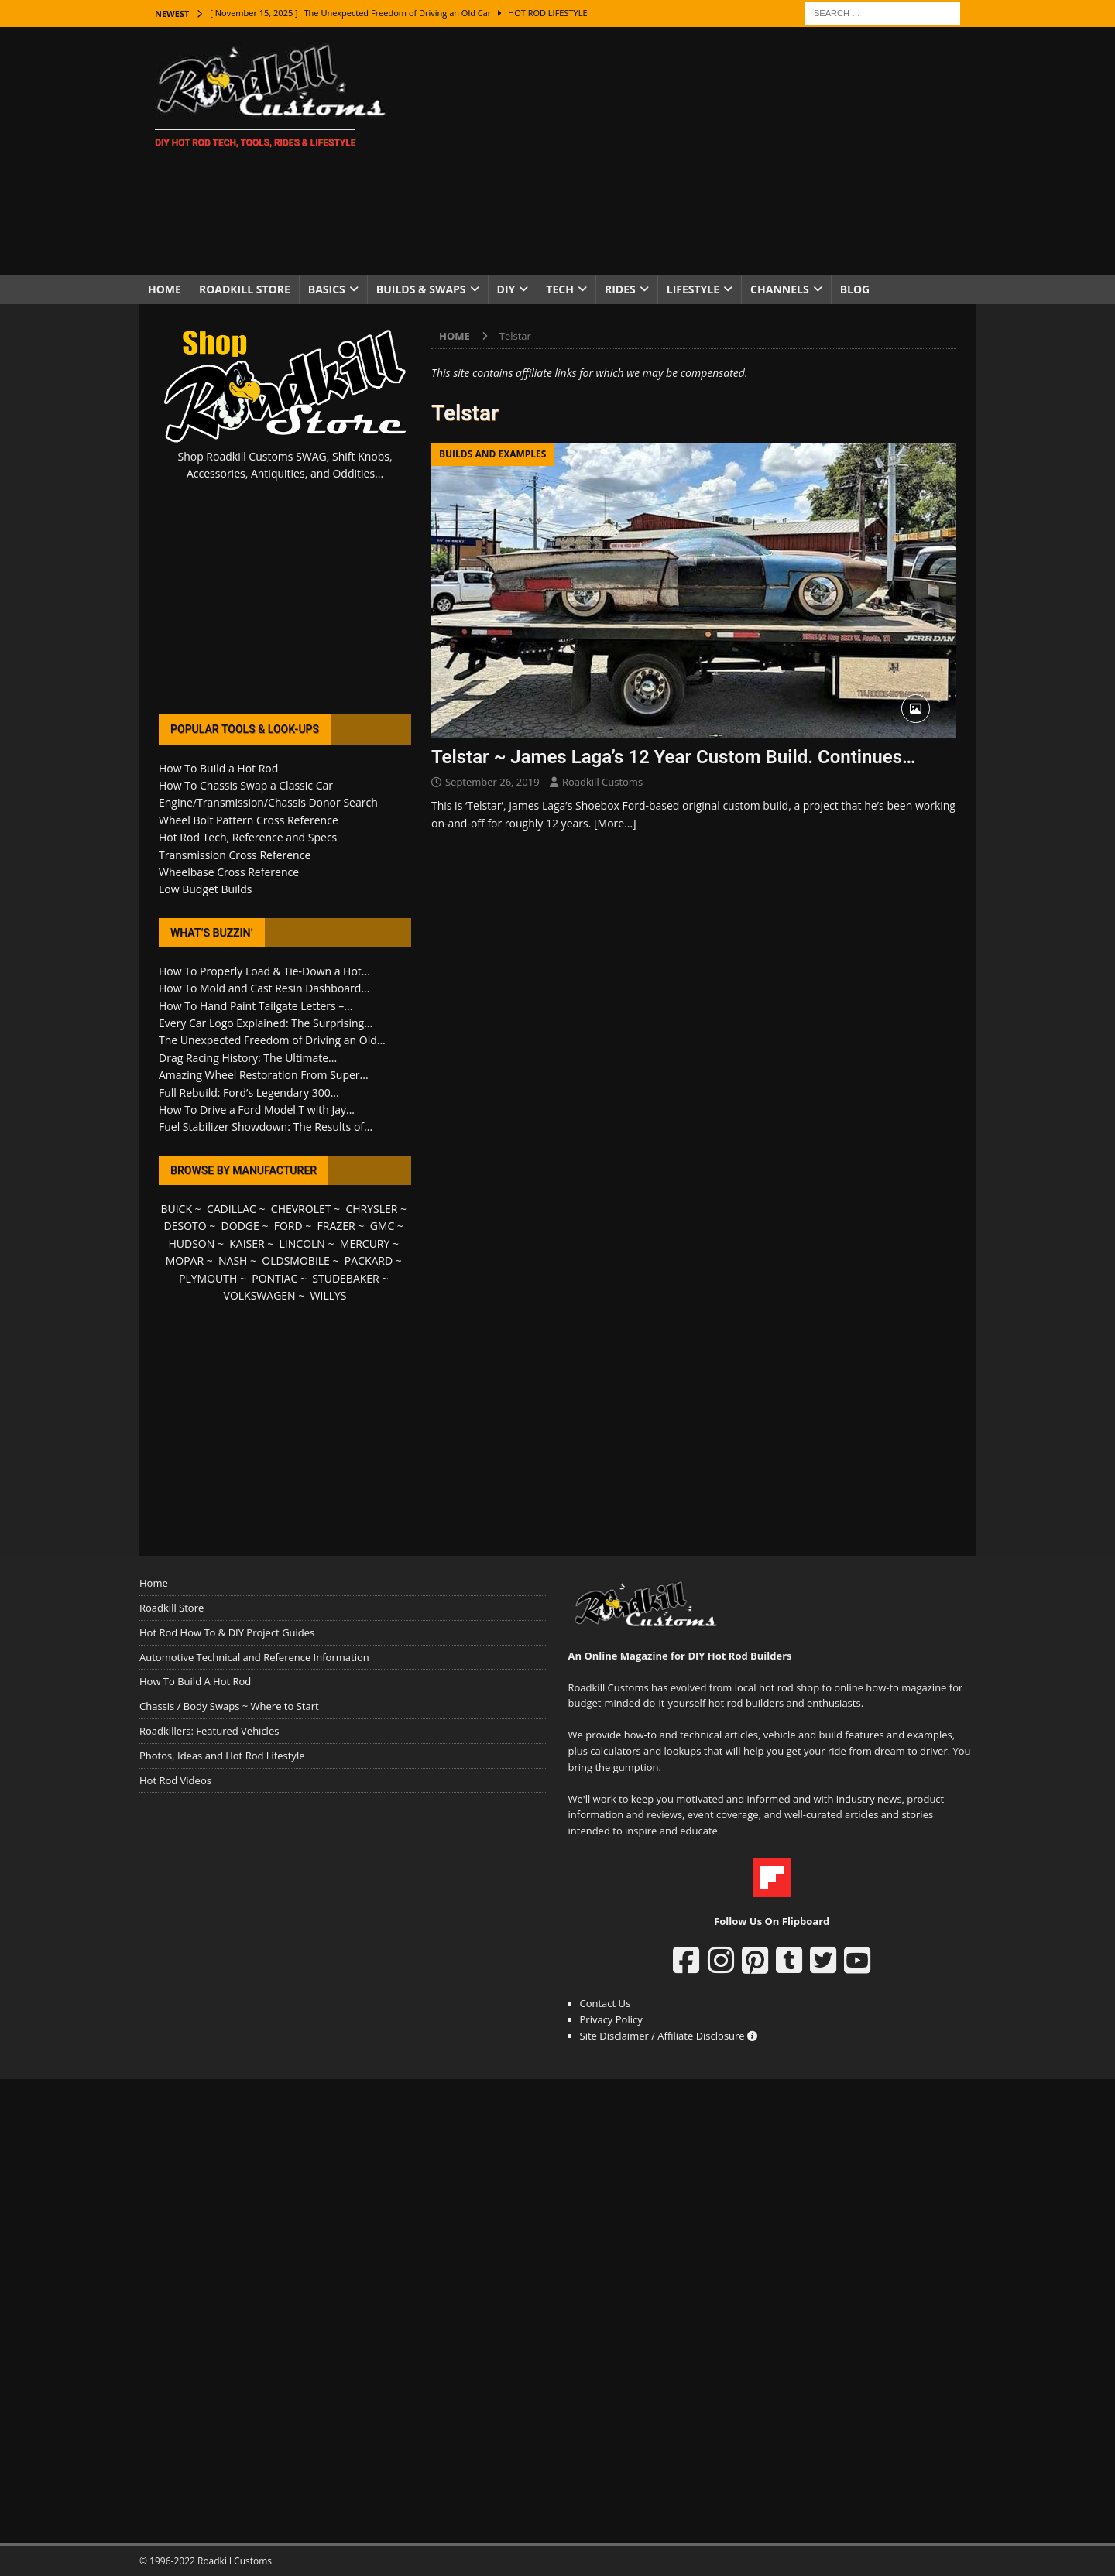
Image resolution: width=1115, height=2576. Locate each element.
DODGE (240, 1225)
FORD (288, 1225)
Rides (620, 289)
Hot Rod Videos (175, 1780)
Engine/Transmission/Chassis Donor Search (268, 802)
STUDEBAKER (345, 1278)
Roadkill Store (244, 289)
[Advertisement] (692, 151)
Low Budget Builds (205, 889)
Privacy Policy (611, 2019)
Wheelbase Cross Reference (229, 872)
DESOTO (185, 1225)
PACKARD (369, 1260)
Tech (560, 289)
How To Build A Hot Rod (195, 1681)
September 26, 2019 (492, 782)
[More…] (615, 823)
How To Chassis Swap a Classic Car (246, 785)
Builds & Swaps (421, 289)
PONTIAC (274, 1278)
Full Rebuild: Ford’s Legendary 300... (249, 1092)
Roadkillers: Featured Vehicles (209, 1731)
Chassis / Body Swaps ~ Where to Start (229, 1706)
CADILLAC (231, 1208)
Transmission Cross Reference (234, 855)
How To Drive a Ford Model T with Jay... (257, 1109)
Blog (855, 289)
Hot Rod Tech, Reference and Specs (248, 837)
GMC (382, 1225)
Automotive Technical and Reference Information (254, 1657)
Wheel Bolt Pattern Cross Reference (248, 820)
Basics (326, 289)
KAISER (246, 1243)
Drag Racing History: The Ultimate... (248, 1057)
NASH (232, 1260)
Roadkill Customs (602, 782)
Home (164, 289)
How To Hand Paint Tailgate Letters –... (255, 1006)
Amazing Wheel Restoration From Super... (264, 1074)
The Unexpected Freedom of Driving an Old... (272, 1040)
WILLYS (328, 1295)
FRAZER (336, 1225)
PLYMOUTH (208, 1278)
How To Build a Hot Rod (218, 768)
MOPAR (185, 1260)
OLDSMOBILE (296, 1260)
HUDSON (191, 1243)
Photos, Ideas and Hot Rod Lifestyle (221, 1755)
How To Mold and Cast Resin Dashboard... (264, 988)
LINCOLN (302, 1243)
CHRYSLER (371, 1208)
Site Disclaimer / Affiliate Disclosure (669, 2036)
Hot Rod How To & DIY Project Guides (226, 1632)
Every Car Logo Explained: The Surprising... (265, 1023)
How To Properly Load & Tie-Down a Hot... (264, 971)
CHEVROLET (301, 1208)
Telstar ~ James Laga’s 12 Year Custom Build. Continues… (673, 757)
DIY (506, 289)
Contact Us (605, 2003)
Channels (779, 289)
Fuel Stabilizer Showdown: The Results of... (265, 1126)
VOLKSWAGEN (260, 1295)
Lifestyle (693, 289)
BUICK (176, 1208)
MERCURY (365, 1243)
